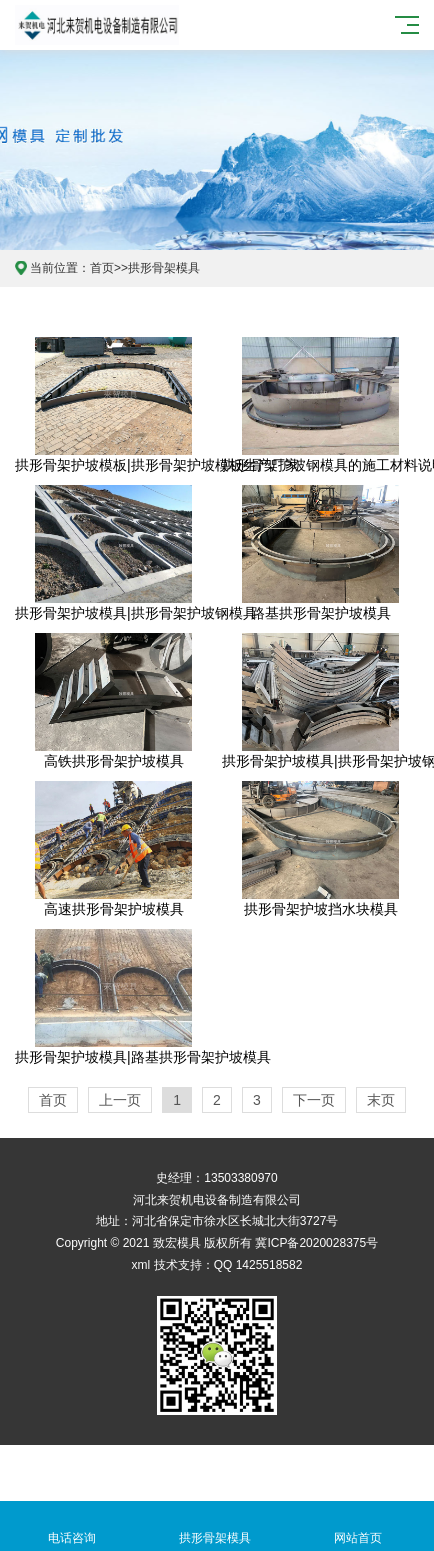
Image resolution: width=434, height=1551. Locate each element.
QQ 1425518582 (258, 1265)
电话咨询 (71, 1526)
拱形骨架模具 (164, 268)
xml (141, 1265)
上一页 (120, 1100)
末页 (381, 1100)
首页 (102, 268)
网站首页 (357, 1526)
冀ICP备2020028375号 (316, 1243)
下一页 (314, 1100)
